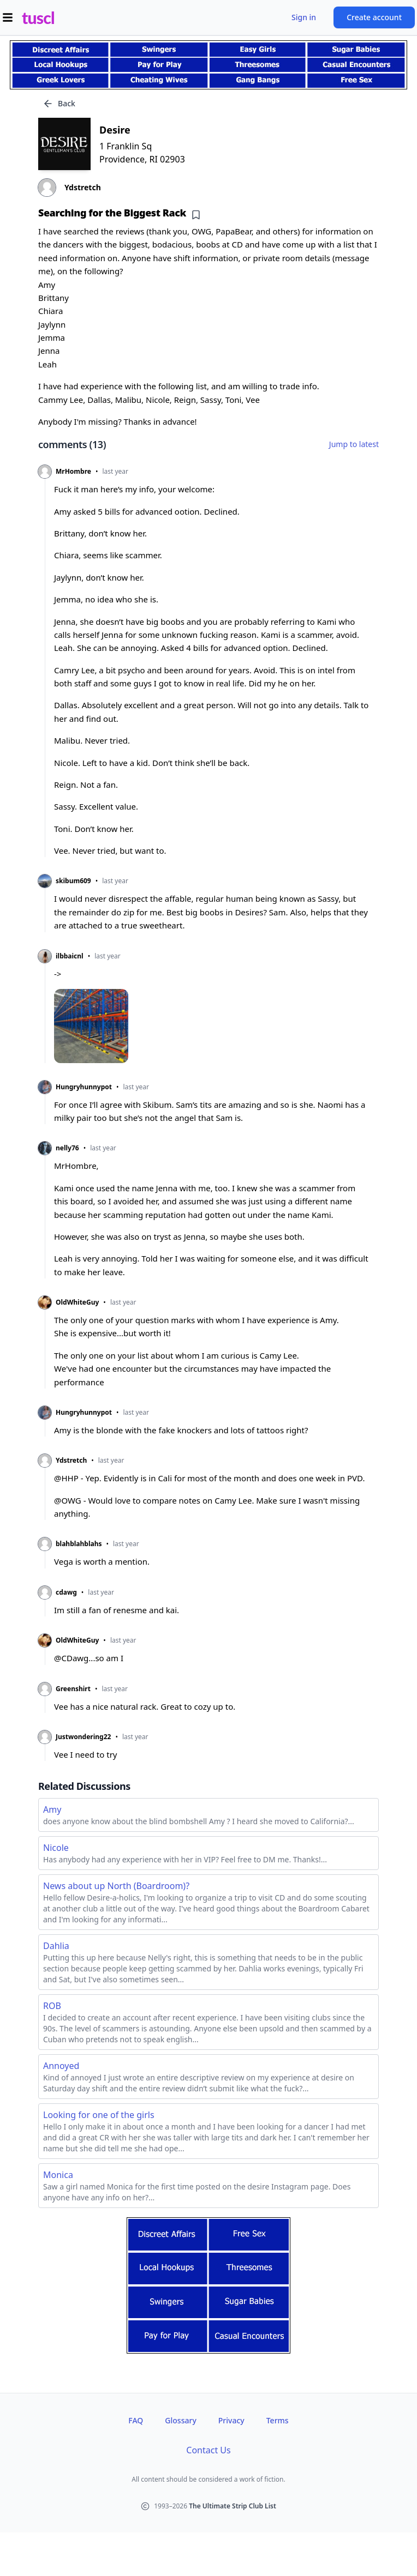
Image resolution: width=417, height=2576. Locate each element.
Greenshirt (73, 1689)
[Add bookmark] (196, 215)
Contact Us (208, 2450)
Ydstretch (71, 1460)
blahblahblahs (79, 1544)
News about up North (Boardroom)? (116, 1886)
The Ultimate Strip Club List (232, 2506)
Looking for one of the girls (98, 2115)
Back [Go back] (59, 103)
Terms (277, 2420)
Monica (58, 2175)
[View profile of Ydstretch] (208, 187)
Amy (52, 1809)
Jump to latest (354, 444)
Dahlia (56, 1946)
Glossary (180, 2420)
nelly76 (67, 1148)
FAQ (135, 2420)
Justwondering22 (83, 1737)
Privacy (231, 2420)
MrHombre (73, 471)
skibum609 (73, 881)
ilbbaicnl (70, 956)
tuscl (38, 17)
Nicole (56, 1848)
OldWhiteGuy (77, 1302)
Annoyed (61, 2066)
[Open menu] (7, 17)
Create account (374, 17)
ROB (52, 2006)
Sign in (303, 17)
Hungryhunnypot (84, 1087)
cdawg (66, 1592)
